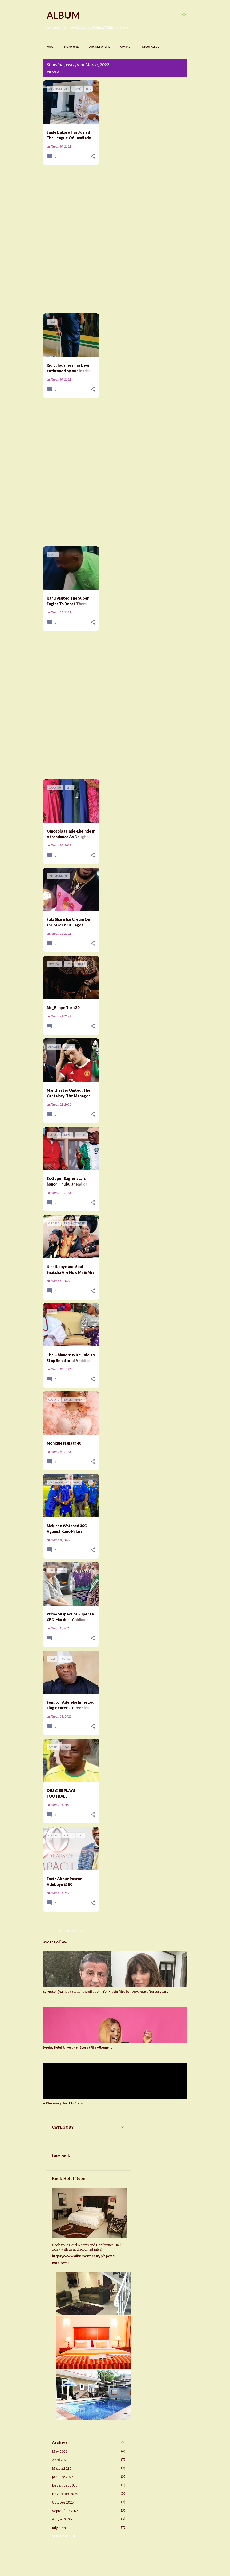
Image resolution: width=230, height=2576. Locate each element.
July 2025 (59, 2528)
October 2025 (63, 2502)
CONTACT (126, 46)
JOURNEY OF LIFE (99, 46)
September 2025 (65, 2511)
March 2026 (61, 2468)
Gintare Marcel (131, 2567)
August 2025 (62, 2519)
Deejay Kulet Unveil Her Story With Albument (77, 2047)
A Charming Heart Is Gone (63, 2103)
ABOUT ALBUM (150, 46)
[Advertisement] (69, 239)
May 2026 (60, 2451)
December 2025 (65, 2485)
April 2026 (60, 2460)
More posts (71, 1930)
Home (50, 46)
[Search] (184, 15)
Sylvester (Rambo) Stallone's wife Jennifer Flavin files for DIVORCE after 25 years (105, 1992)
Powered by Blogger (115, 2555)
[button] (92, 156)
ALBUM (63, 15)
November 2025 (65, 2494)
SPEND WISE (71, 46)
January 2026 (63, 2477)
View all (55, 71)
